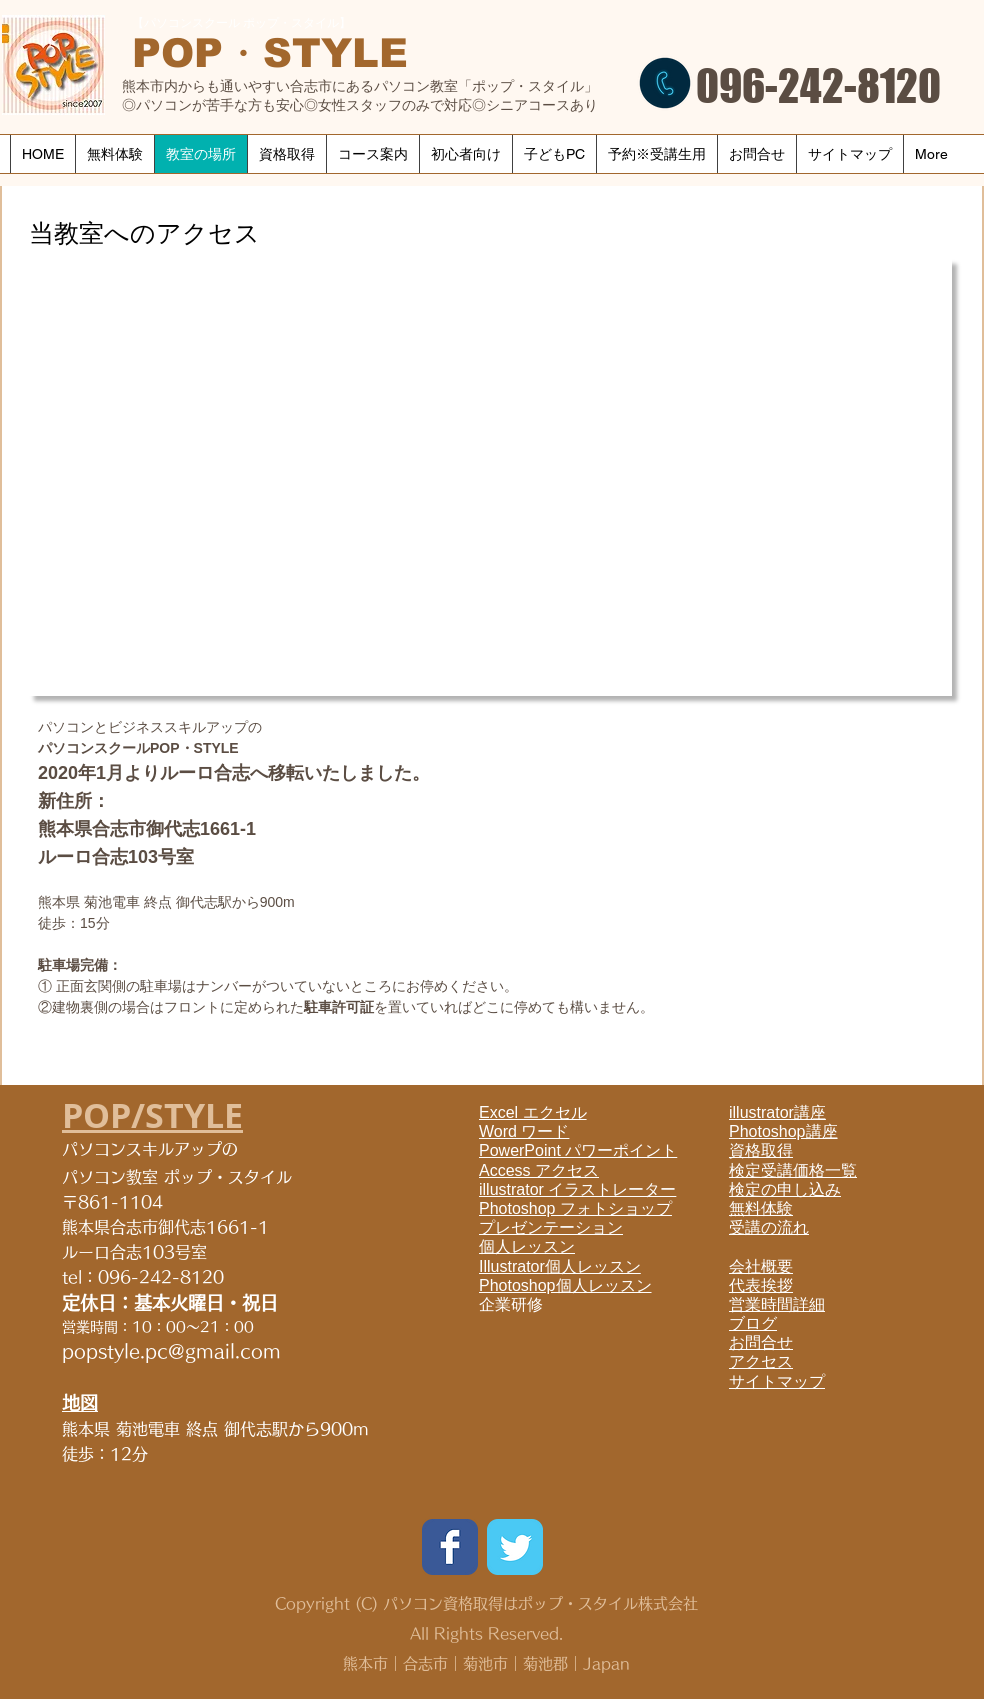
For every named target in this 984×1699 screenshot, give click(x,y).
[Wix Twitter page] (515, 1547)
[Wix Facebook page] (450, 1547)
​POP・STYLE (270, 53)
